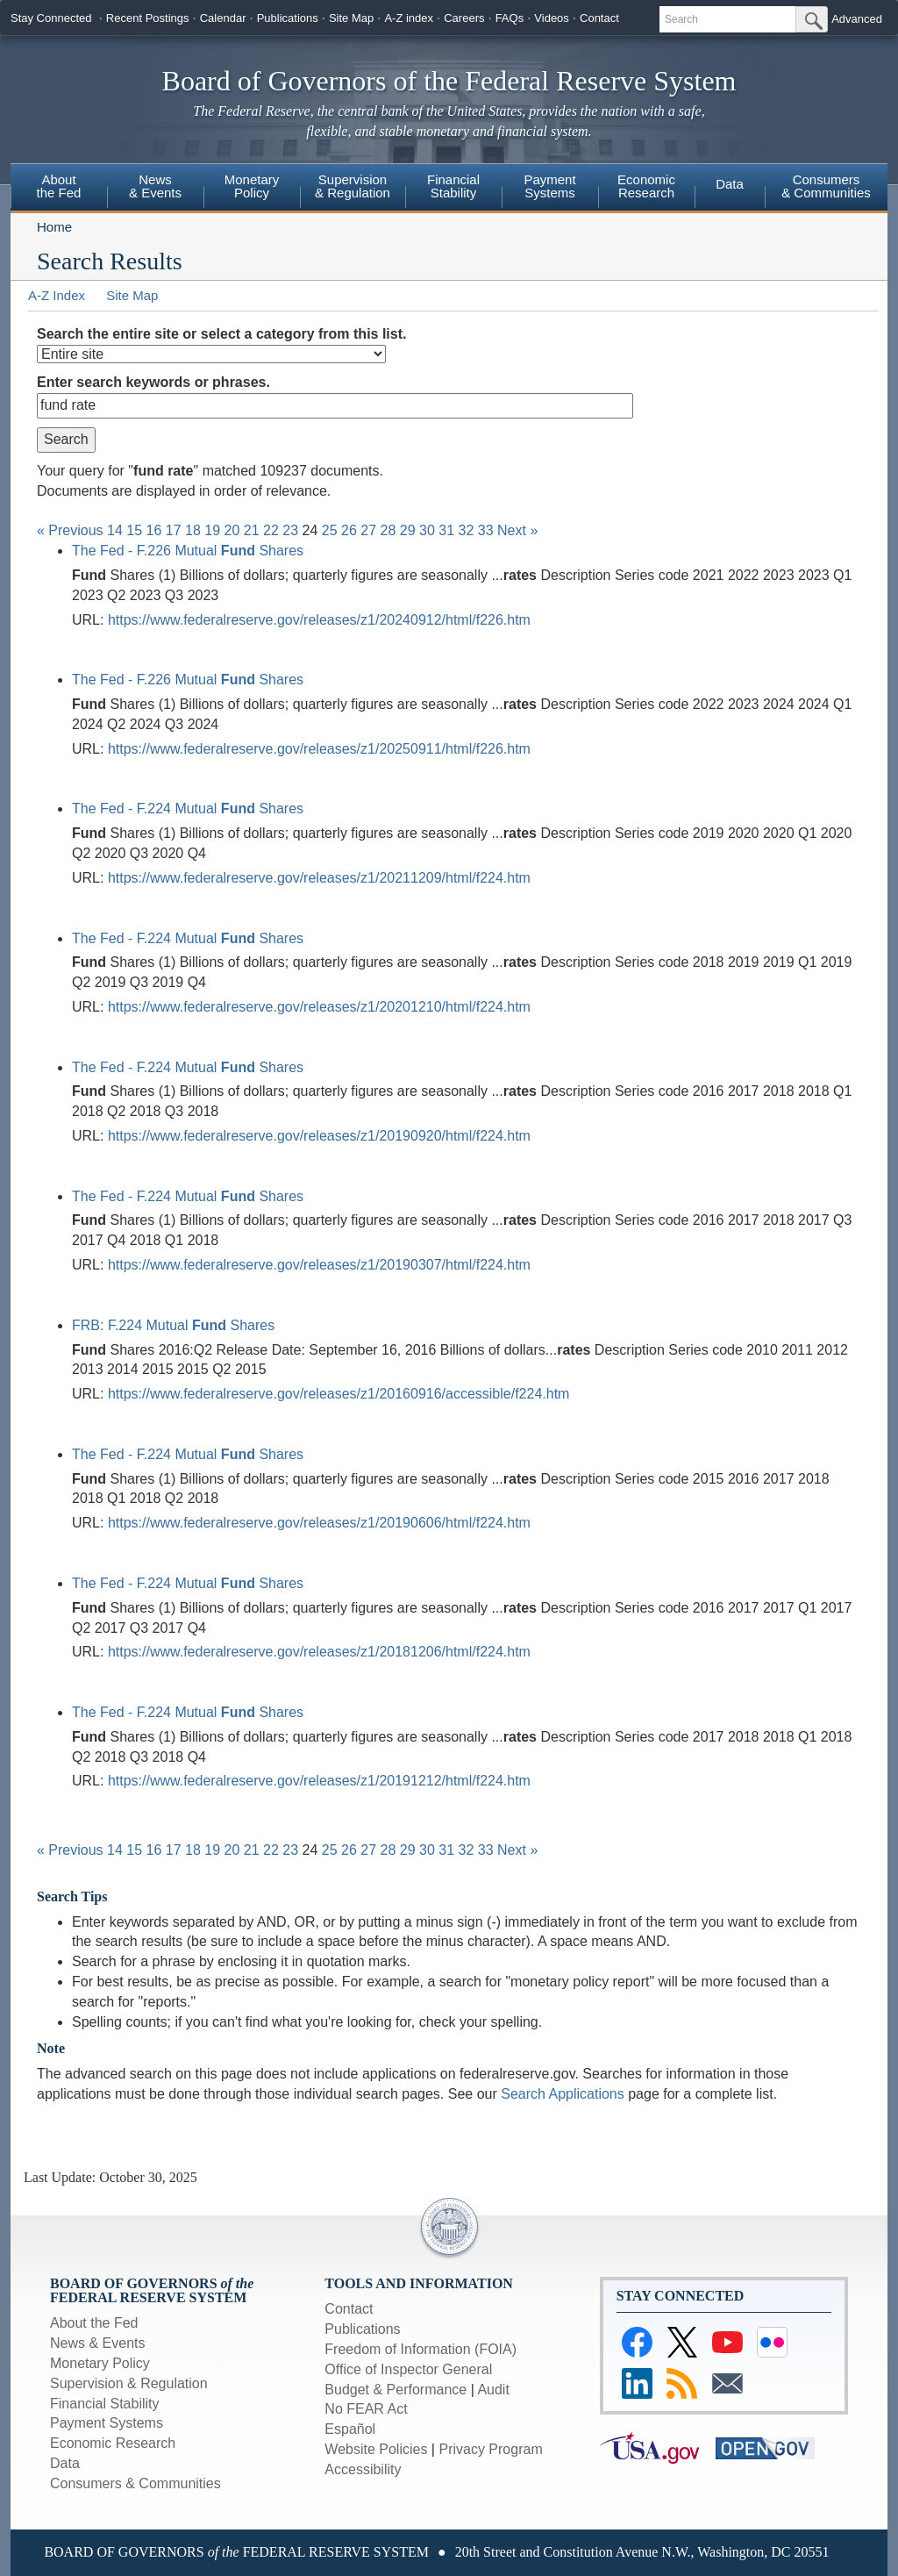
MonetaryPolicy (252, 186)
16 (154, 530)
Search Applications (562, 2093)
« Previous (70, 530)
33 (486, 530)
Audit (493, 2389)
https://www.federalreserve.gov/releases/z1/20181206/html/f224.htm (319, 1651)
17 (174, 530)
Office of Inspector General (408, 2369)
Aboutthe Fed (59, 186)
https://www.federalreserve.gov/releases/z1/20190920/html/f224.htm (319, 1135)
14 (115, 530)
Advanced (856, 18)
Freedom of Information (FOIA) (420, 2349)
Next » (517, 530)
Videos (551, 18)
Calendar (223, 18)
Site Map (351, 18)
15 (134, 530)
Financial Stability (105, 2403)
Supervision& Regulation (352, 186)
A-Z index (408, 18)
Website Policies (375, 2449)
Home (54, 226)
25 (330, 530)
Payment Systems (106, 2422)
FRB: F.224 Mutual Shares (173, 1325)
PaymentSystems (549, 186)
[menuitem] (59, 188)
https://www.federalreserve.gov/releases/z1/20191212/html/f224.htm (319, 1780)
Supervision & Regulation (129, 2383)
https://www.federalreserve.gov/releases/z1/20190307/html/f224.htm (319, 1264)
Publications (287, 18)
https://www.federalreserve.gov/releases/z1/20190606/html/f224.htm (319, 1522)
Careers (464, 18)
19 (212, 530)
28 (388, 530)
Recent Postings (147, 18)
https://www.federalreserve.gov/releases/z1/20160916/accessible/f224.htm (339, 1393)
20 (232, 530)
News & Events (155, 186)
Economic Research (112, 2443)
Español (349, 2429)
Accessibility (362, 2469)
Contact (599, 18)
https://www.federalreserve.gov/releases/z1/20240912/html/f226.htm (319, 619)
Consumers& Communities (826, 186)
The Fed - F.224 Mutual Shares (187, 808)
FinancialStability (453, 186)
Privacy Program (490, 2449)
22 (271, 530)
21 (252, 530)
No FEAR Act (365, 2408)
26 (349, 530)
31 (446, 530)
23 (290, 530)
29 (408, 530)
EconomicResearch (646, 186)
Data (730, 183)
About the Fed (94, 2322)
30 (427, 530)
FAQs (509, 18)
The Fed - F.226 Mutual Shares (187, 550)
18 (193, 530)
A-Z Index (56, 295)
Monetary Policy (100, 2363)
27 (368, 530)
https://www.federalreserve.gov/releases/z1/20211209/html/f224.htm (319, 877)
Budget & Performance (395, 2389)
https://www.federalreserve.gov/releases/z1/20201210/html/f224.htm (319, 1006)
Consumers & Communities (135, 2483)
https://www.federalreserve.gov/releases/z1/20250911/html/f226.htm (319, 748)
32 (466, 530)
